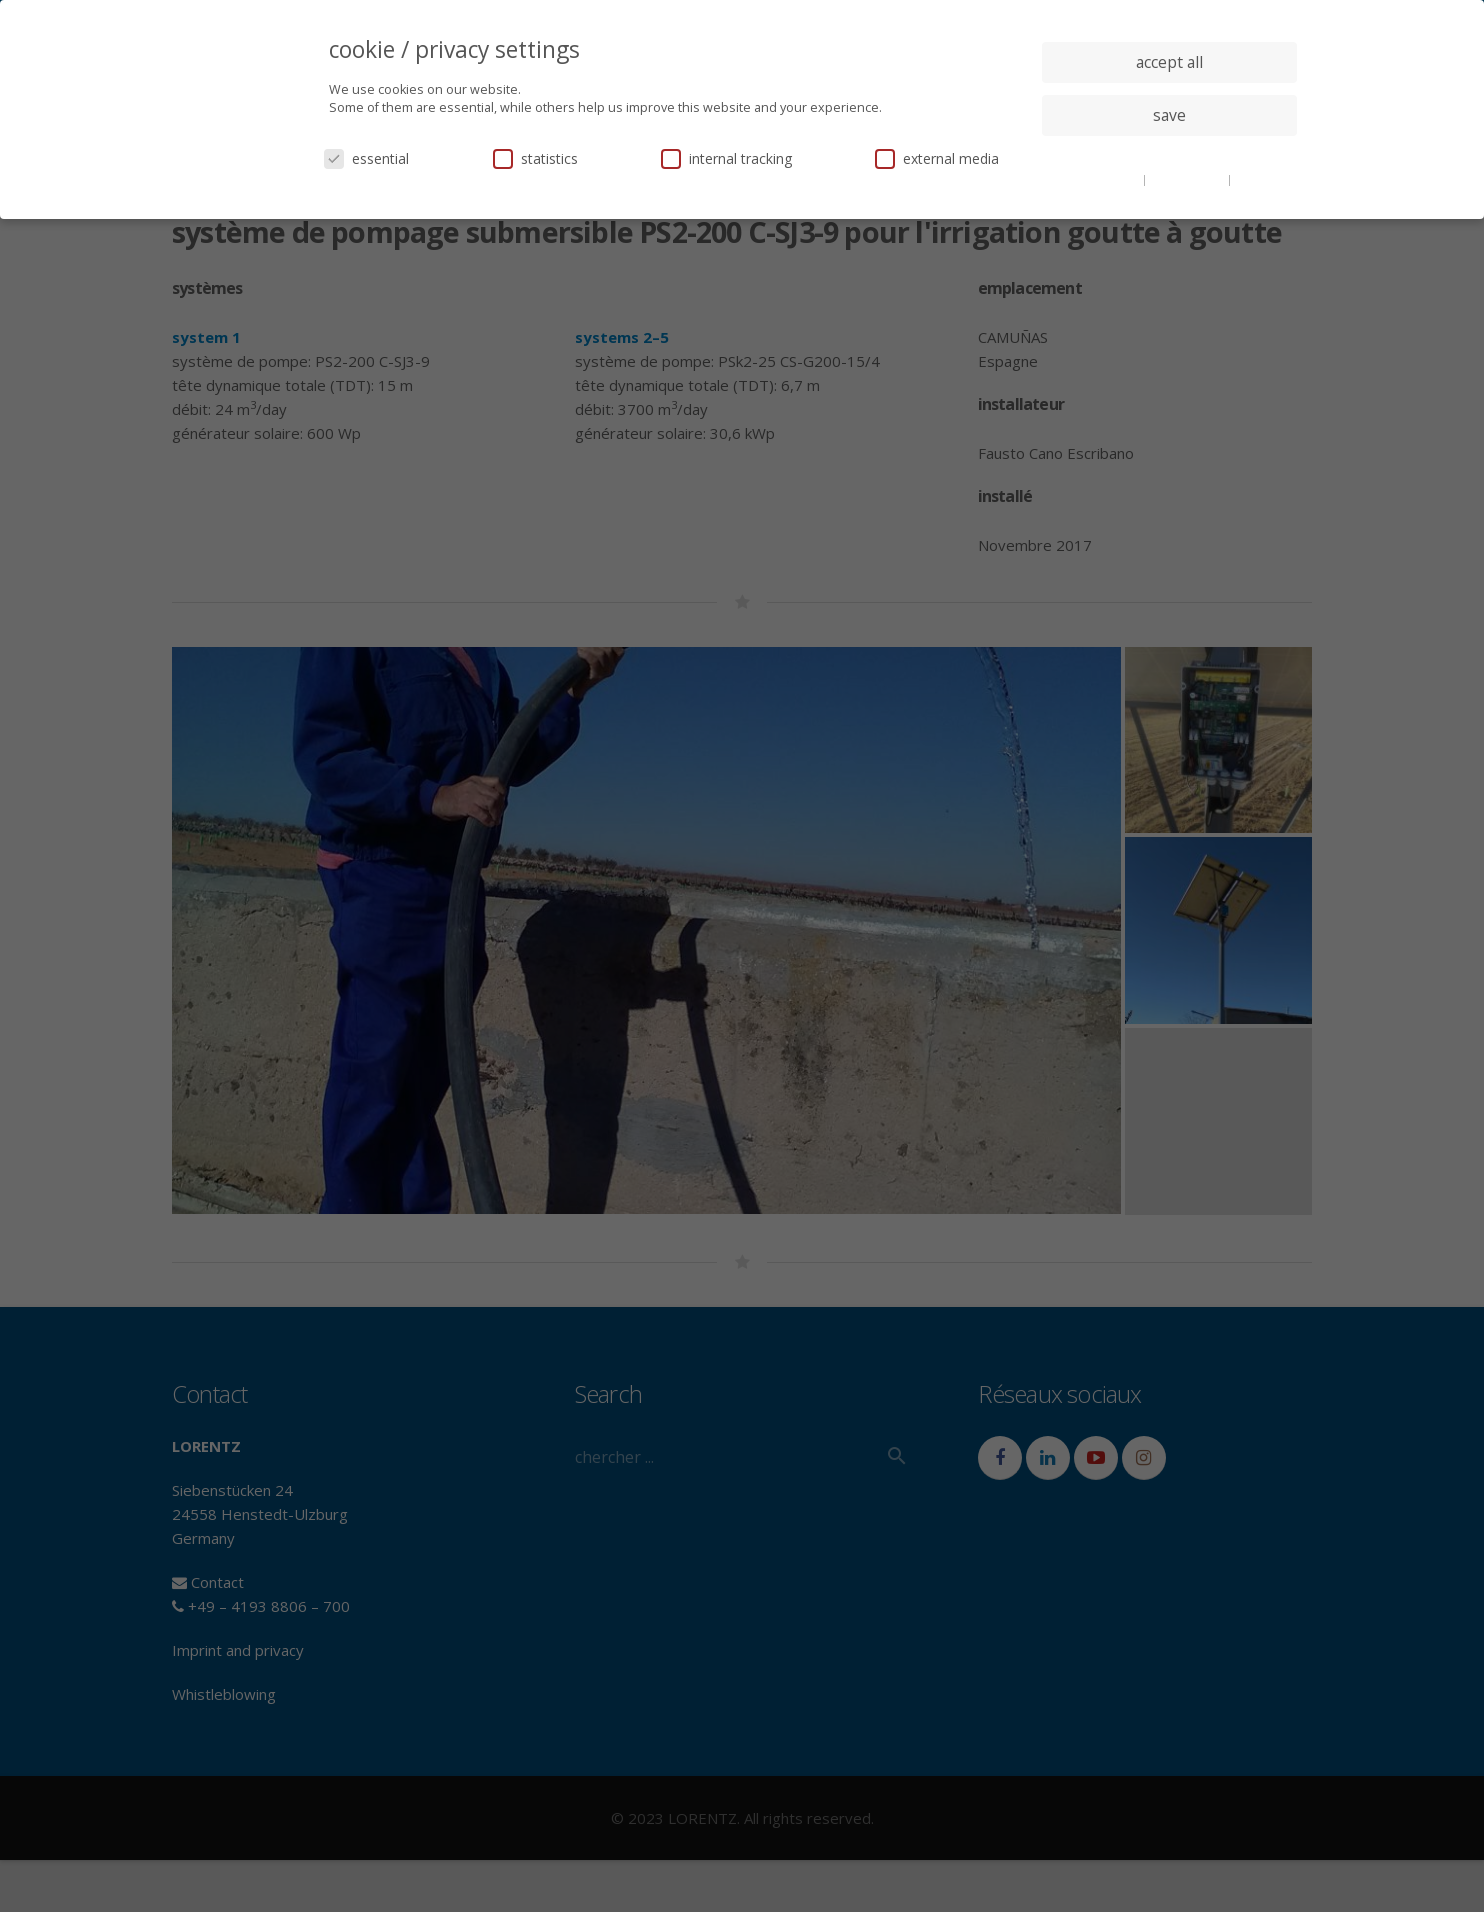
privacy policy (1188, 179)
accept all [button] (1169, 62)
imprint (1256, 179)
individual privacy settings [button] (1169, 155)
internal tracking (726, 158)
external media (937, 158)
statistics (535, 158)
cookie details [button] (1102, 179)
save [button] (1169, 115)
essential (366, 158)
